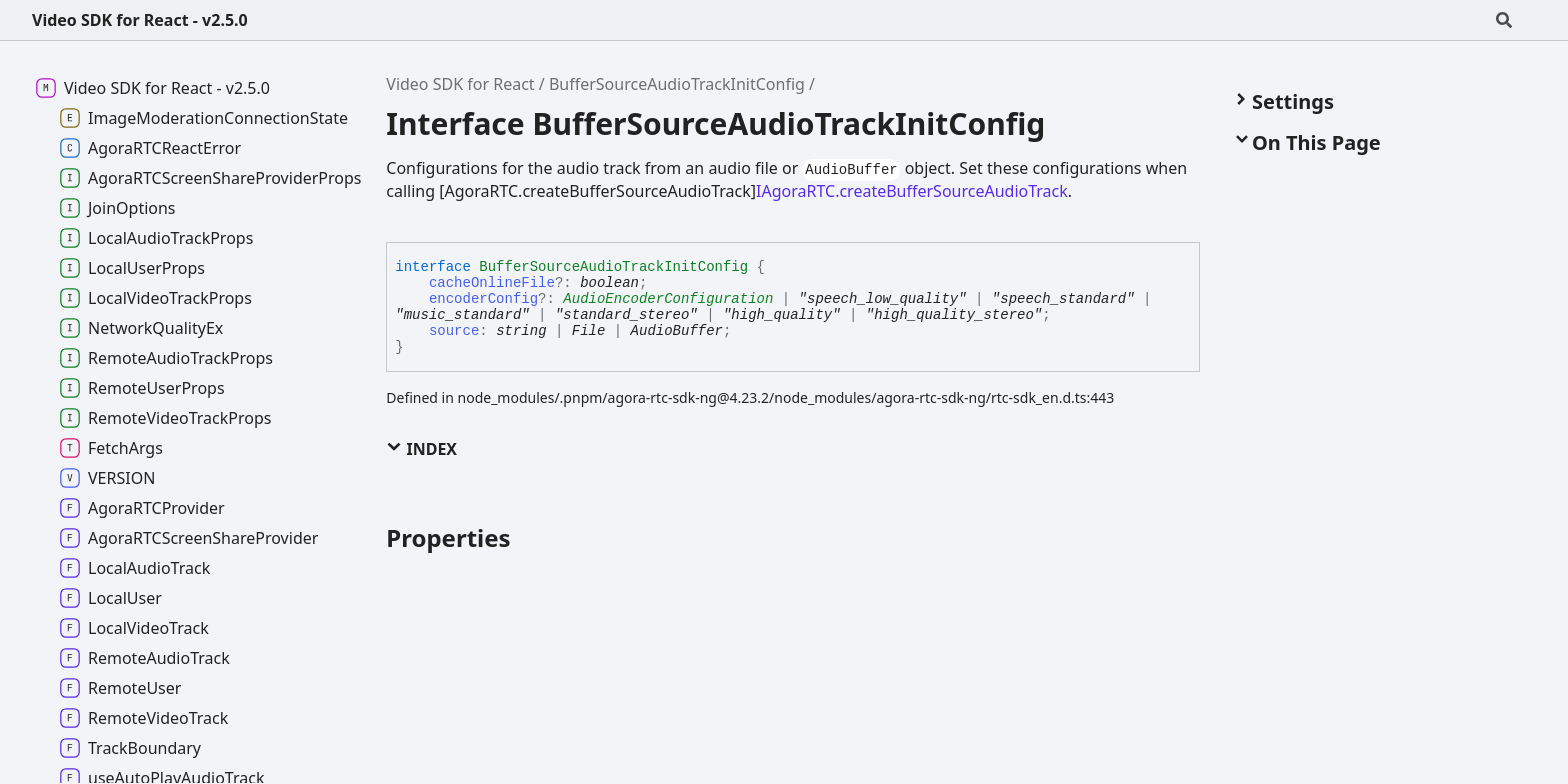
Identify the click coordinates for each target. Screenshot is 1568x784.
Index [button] (421, 449)
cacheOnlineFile (492, 283)
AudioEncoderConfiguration (668, 299)
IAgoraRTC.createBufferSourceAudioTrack (912, 191)
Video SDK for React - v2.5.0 (140, 20)
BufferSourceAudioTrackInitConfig (677, 84)
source (454, 331)
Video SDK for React (460, 84)
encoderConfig (483, 299)
